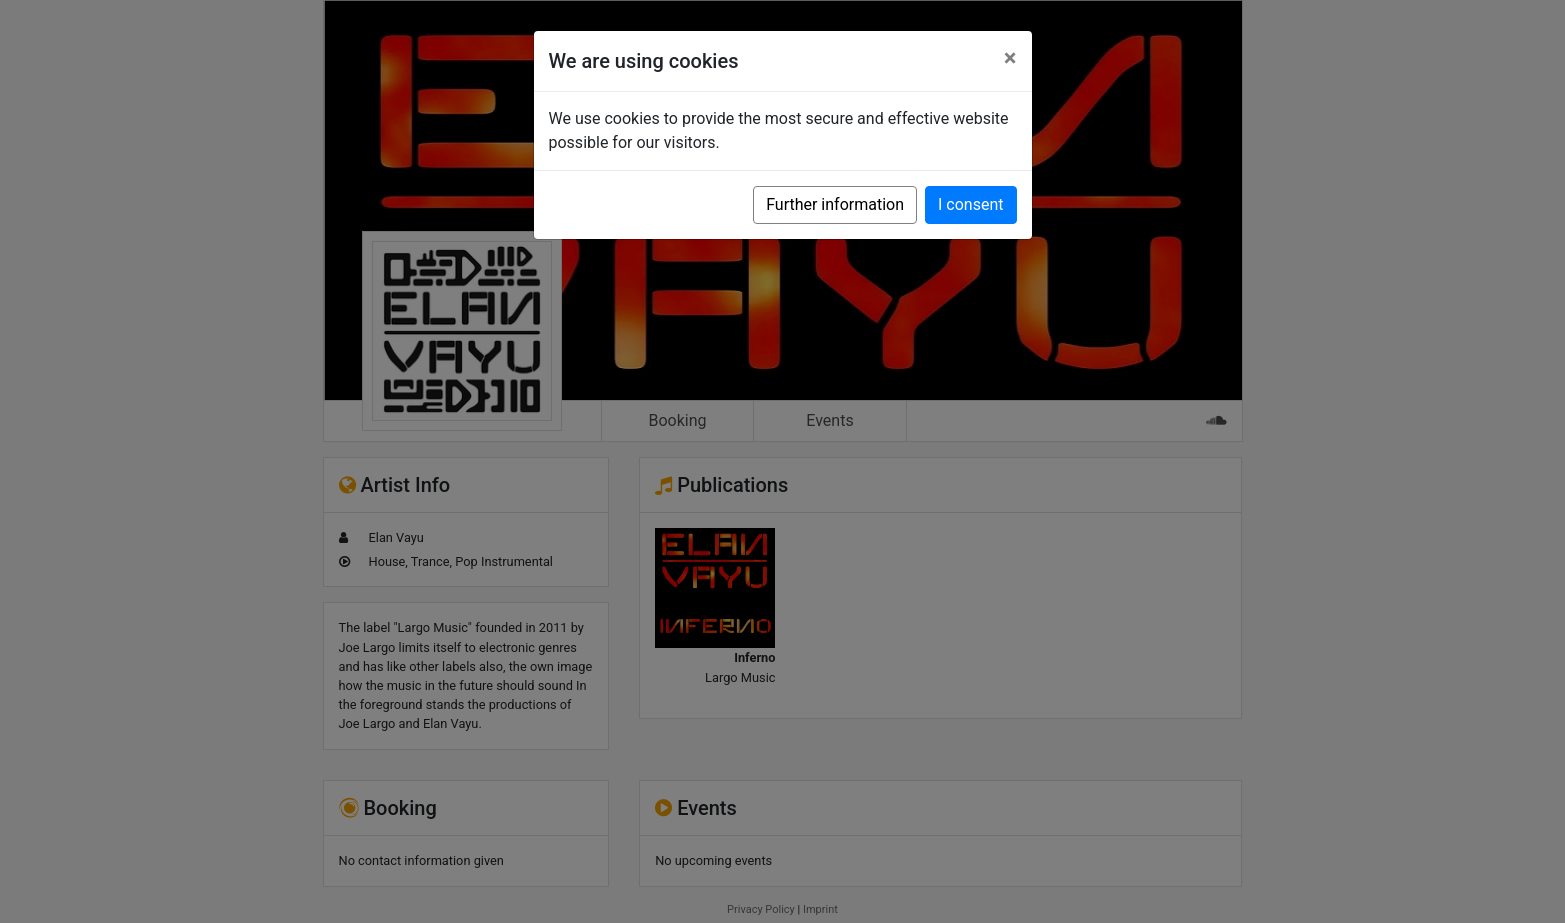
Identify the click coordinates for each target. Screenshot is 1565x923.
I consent (970, 204)
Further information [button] (835, 204)
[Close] (1010, 58)
